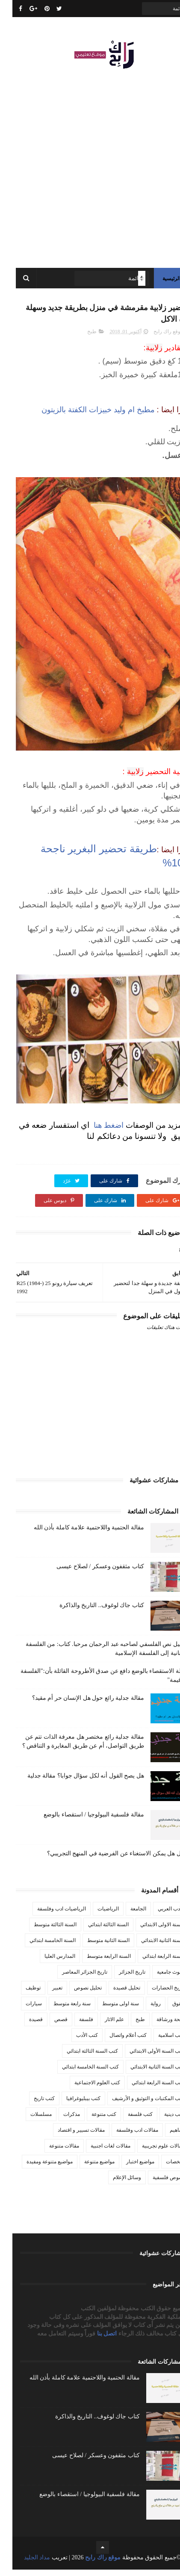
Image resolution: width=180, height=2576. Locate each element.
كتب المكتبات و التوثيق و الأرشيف (136, 2105)
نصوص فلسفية (156, 2184)
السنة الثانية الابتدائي (150, 1947)
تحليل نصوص (75, 1994)
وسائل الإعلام (114, 2184)
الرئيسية (159, 282)
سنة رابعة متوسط (59, 2010)
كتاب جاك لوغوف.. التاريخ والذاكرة (89, 1611)
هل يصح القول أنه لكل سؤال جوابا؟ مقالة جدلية (73, 1782)
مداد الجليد (25, 2564)
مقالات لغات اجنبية (98, 2152)
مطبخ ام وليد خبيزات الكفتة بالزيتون (85, 416)
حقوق (166, 2010)
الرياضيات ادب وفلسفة (49, 1915)
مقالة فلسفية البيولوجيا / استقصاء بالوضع (81, 1821)
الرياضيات (95, 1915)
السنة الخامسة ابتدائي (40, 1947)
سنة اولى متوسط (108, 2010)
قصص (48, 2026)
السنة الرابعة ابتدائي (151, 1963)
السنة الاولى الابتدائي (150, 1931)
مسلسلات (28, 2121)
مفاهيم (164, 2136)
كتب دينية (162, 2121)
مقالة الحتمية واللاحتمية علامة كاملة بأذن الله (76, 1534)
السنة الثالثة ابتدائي (96, 1931)
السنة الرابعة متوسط (96, 1963)
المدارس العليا (47, 1963)
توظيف (20, 1994)
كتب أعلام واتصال (115, 2042)
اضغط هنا (95, 1131)
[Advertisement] (90, 167)
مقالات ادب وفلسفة (125, 2136)
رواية (143, 2010)
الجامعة (126, 1915)
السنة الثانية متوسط (96, 1947)
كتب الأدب (75, 2042)
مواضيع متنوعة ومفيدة (37, 2168)
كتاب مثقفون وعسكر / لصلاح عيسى (87, 1573)
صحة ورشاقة (158, 2026)
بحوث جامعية (158, 1978)
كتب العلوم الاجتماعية (85, 2089)
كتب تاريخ (31, 2105)
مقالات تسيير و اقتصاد (68, 2136)
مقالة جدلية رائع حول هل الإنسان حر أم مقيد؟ (76, 1704)
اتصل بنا (95, 2340)
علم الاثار (102, 2026)
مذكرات (59, 2121)
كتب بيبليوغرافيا (71, 2105)
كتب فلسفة (127, 2121)
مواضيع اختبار (128, 2168)
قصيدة (23, 2026)
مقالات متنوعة (52, 2152)
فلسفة (74, 2026)
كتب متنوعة (91, 2121)
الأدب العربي (158, 1915)
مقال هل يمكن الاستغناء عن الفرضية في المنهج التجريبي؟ (106, 1860)
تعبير (45, 1994)
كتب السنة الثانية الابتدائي (145, 2073)
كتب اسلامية (159, 2042)
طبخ (79, 338)
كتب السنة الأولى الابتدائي (144, 2057)
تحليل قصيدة (114, 1994)
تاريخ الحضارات (155, 1994)
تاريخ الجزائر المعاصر (72, 1978)
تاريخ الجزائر (119, 1978)
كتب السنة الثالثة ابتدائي (80, 2057)
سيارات (21, 2010)
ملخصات (162, 2168)
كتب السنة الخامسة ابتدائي (78, 2073)
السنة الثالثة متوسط (42, 1931)
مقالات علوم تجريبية (151, 2152)
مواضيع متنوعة (87, 2168)
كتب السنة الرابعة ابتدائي (145, 2089)
